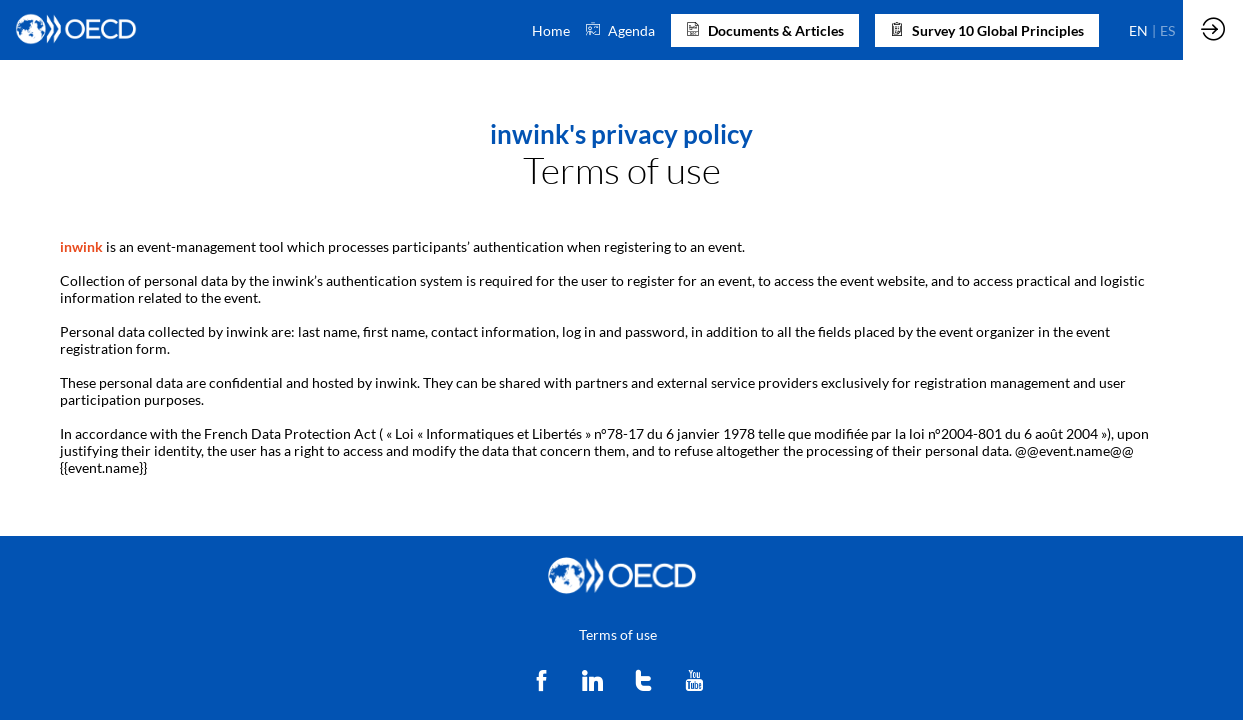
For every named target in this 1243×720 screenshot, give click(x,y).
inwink (81, 246)
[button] (765, 30)
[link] (551, 30)
